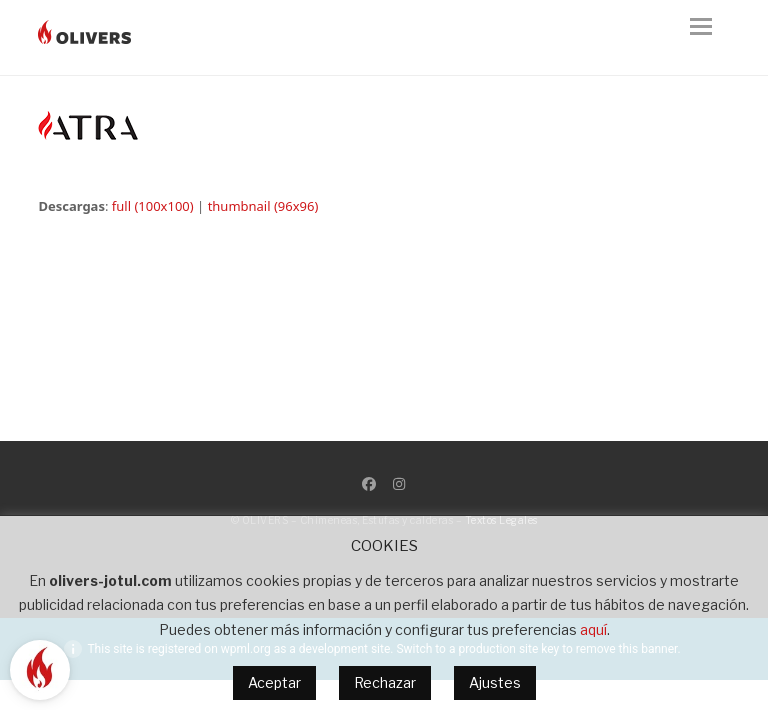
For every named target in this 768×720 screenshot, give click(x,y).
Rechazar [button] (385, 682)
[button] (710, 38)
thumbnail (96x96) (263, 206)
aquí (593, 629)
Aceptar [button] (274, 682)
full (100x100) (153, 206)
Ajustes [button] (495, 682)
